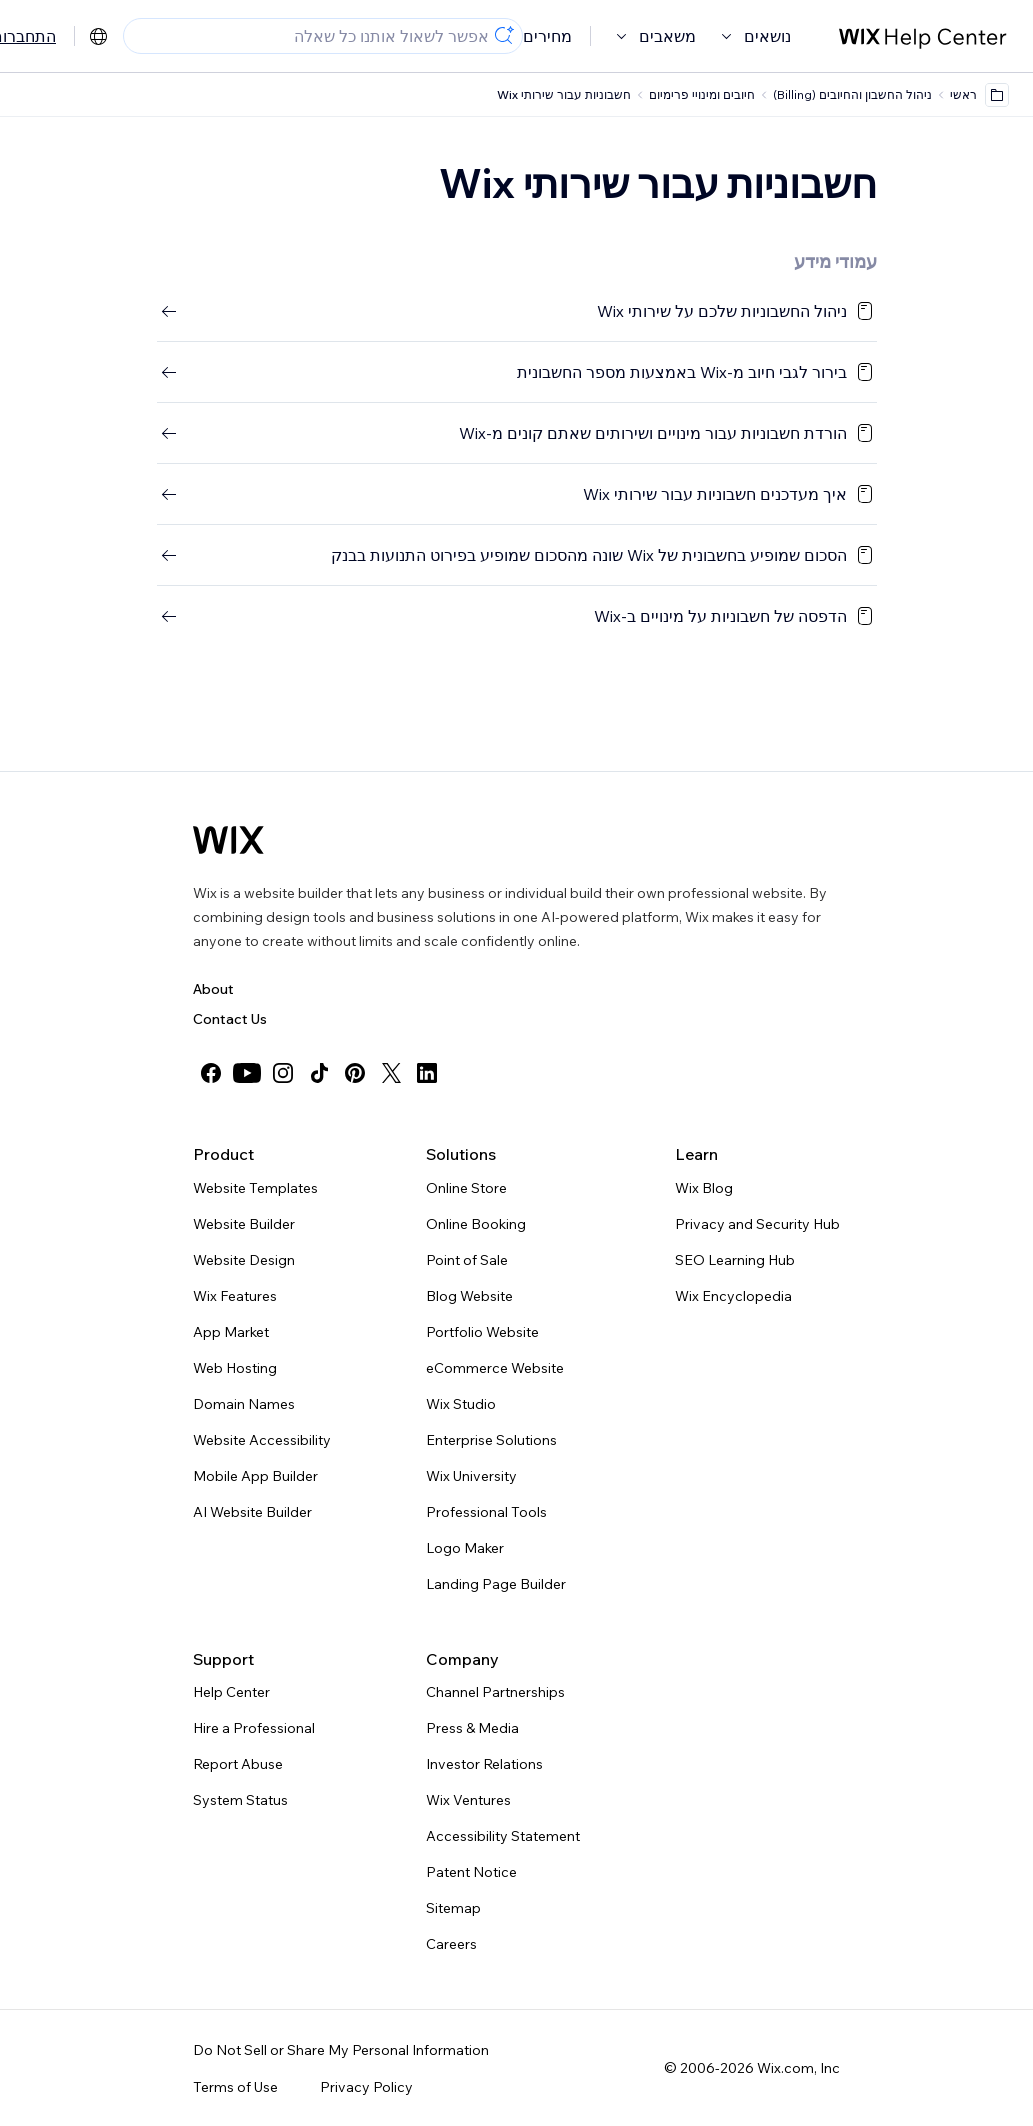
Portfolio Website (482, 1332)
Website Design (244, 1260)
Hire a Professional (254, 1728)
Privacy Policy (366, 2087)
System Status (240, 1800)
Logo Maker (465, 1548)
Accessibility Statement (503, 1836)
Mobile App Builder (255, 1476)
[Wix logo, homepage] (228, 840)
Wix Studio (461, 1404)
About (213, 989)
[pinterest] (355, 1073)
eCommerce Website (495, 1368)
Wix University (471, 1476)
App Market (231, 1332)
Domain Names (244, 1404)
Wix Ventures (468, 1800)
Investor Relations (484, 1764)
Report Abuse (238, 1764)
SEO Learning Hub (735, 1260)
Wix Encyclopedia (733, 1296)
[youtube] (247, 1073)
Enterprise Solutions (491, 1440)
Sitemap (453, 1908)
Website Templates (255, 1188)
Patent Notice (471, 1872)
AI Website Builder (252, 1512)
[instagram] (283, 1073)
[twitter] (391, 1073)
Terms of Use (235, 2087)
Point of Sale (467, 1260)
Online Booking (476, 1224)
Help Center (231, 1692)
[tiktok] (319, 1073)
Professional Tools (486, 1512)
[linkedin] (427, 1073)
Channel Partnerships (495, 1692)
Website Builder (244, 1224)
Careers (451, 1944)
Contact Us (230, 1019)
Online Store (466, 1188)
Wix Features (235, 1296)
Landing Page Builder (496, 1584)
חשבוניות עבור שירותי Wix (564, 94)
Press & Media (472, 1728)
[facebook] (211, 1073)
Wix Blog (704, 1188)
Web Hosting (235, 1368)
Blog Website (469, 1296)
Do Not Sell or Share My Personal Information (341, 2050)
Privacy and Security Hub (757, 1224)
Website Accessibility (262, 1440)
